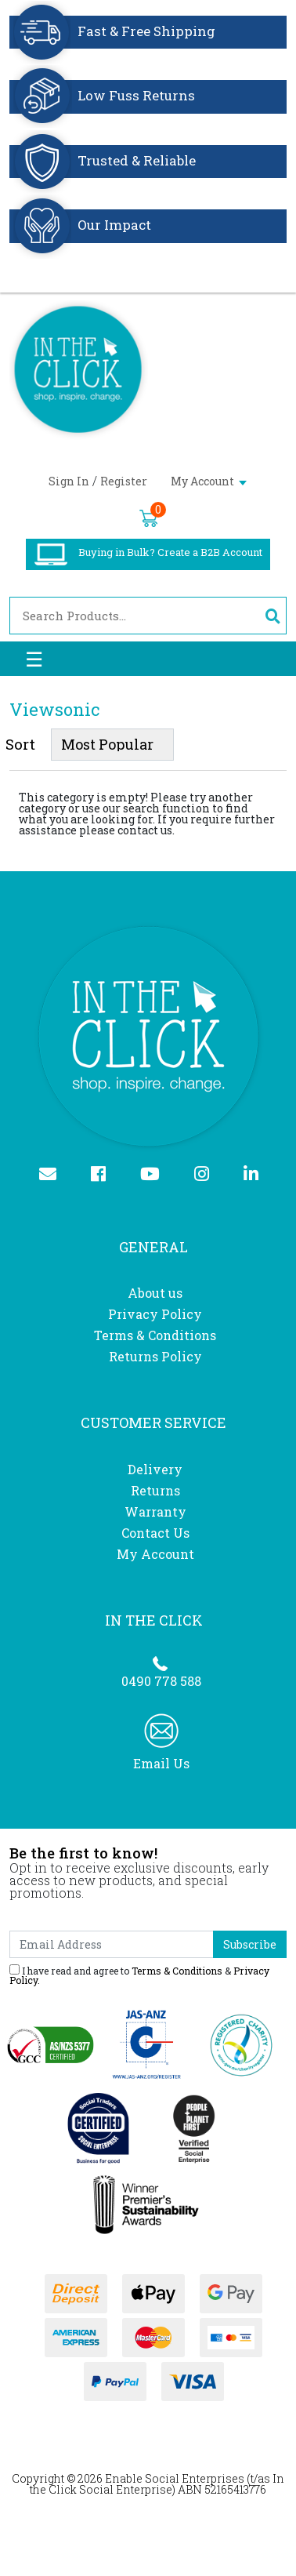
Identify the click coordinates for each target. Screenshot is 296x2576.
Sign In (69, 481)
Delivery (155, 1469)
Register (123, 481)
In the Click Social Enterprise (157, 2484)
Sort (20, 744)
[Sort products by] (112, 744)
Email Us (161, 1763)
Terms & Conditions (155, 1335)
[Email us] (54, 1175)
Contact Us (155, 1532)
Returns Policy (155, 1356)
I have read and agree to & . (139, 1975)
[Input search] (134, 615)
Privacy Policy (155, 1314)
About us (155, 1292)
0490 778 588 (161, 1681)
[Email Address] (111, 1944)
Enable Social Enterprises (174, 2478)
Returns (155, 1490)
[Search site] (272, 616)
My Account (209, 481)
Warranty (155, 1511)
